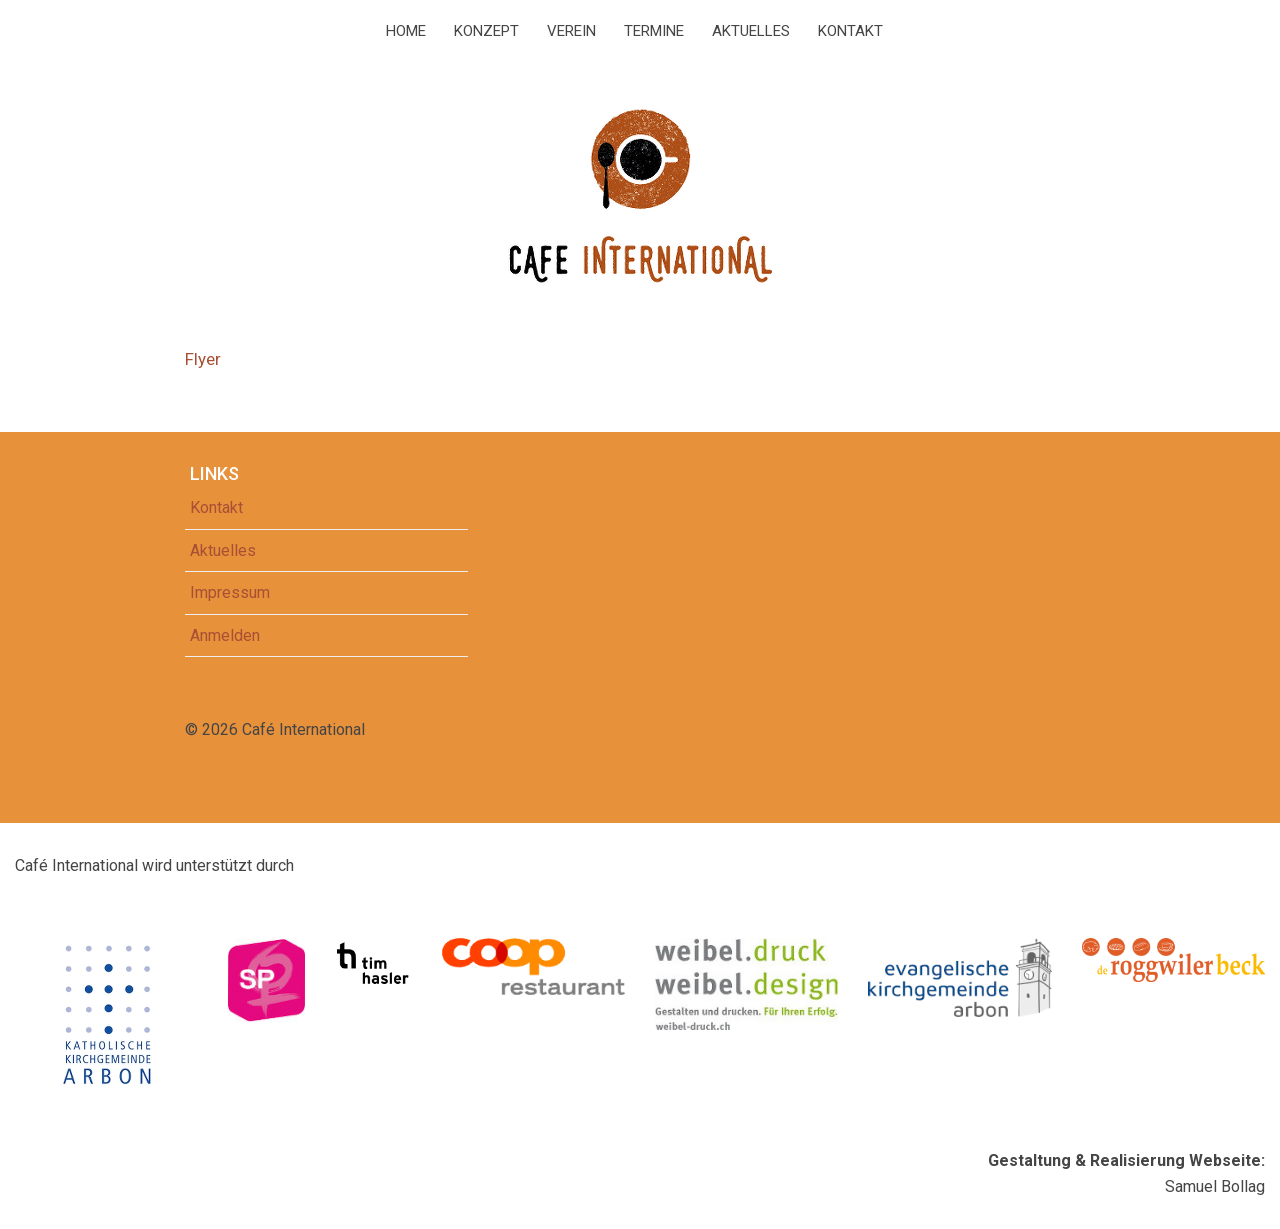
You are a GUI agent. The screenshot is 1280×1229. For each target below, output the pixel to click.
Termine (654, 31)
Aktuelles (751, 31)
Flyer (203, 359)
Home (406, 31)
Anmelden (225, 635)
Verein (571, 31)
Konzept (486, 31)
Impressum (230, 592)
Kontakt (850, 31)
